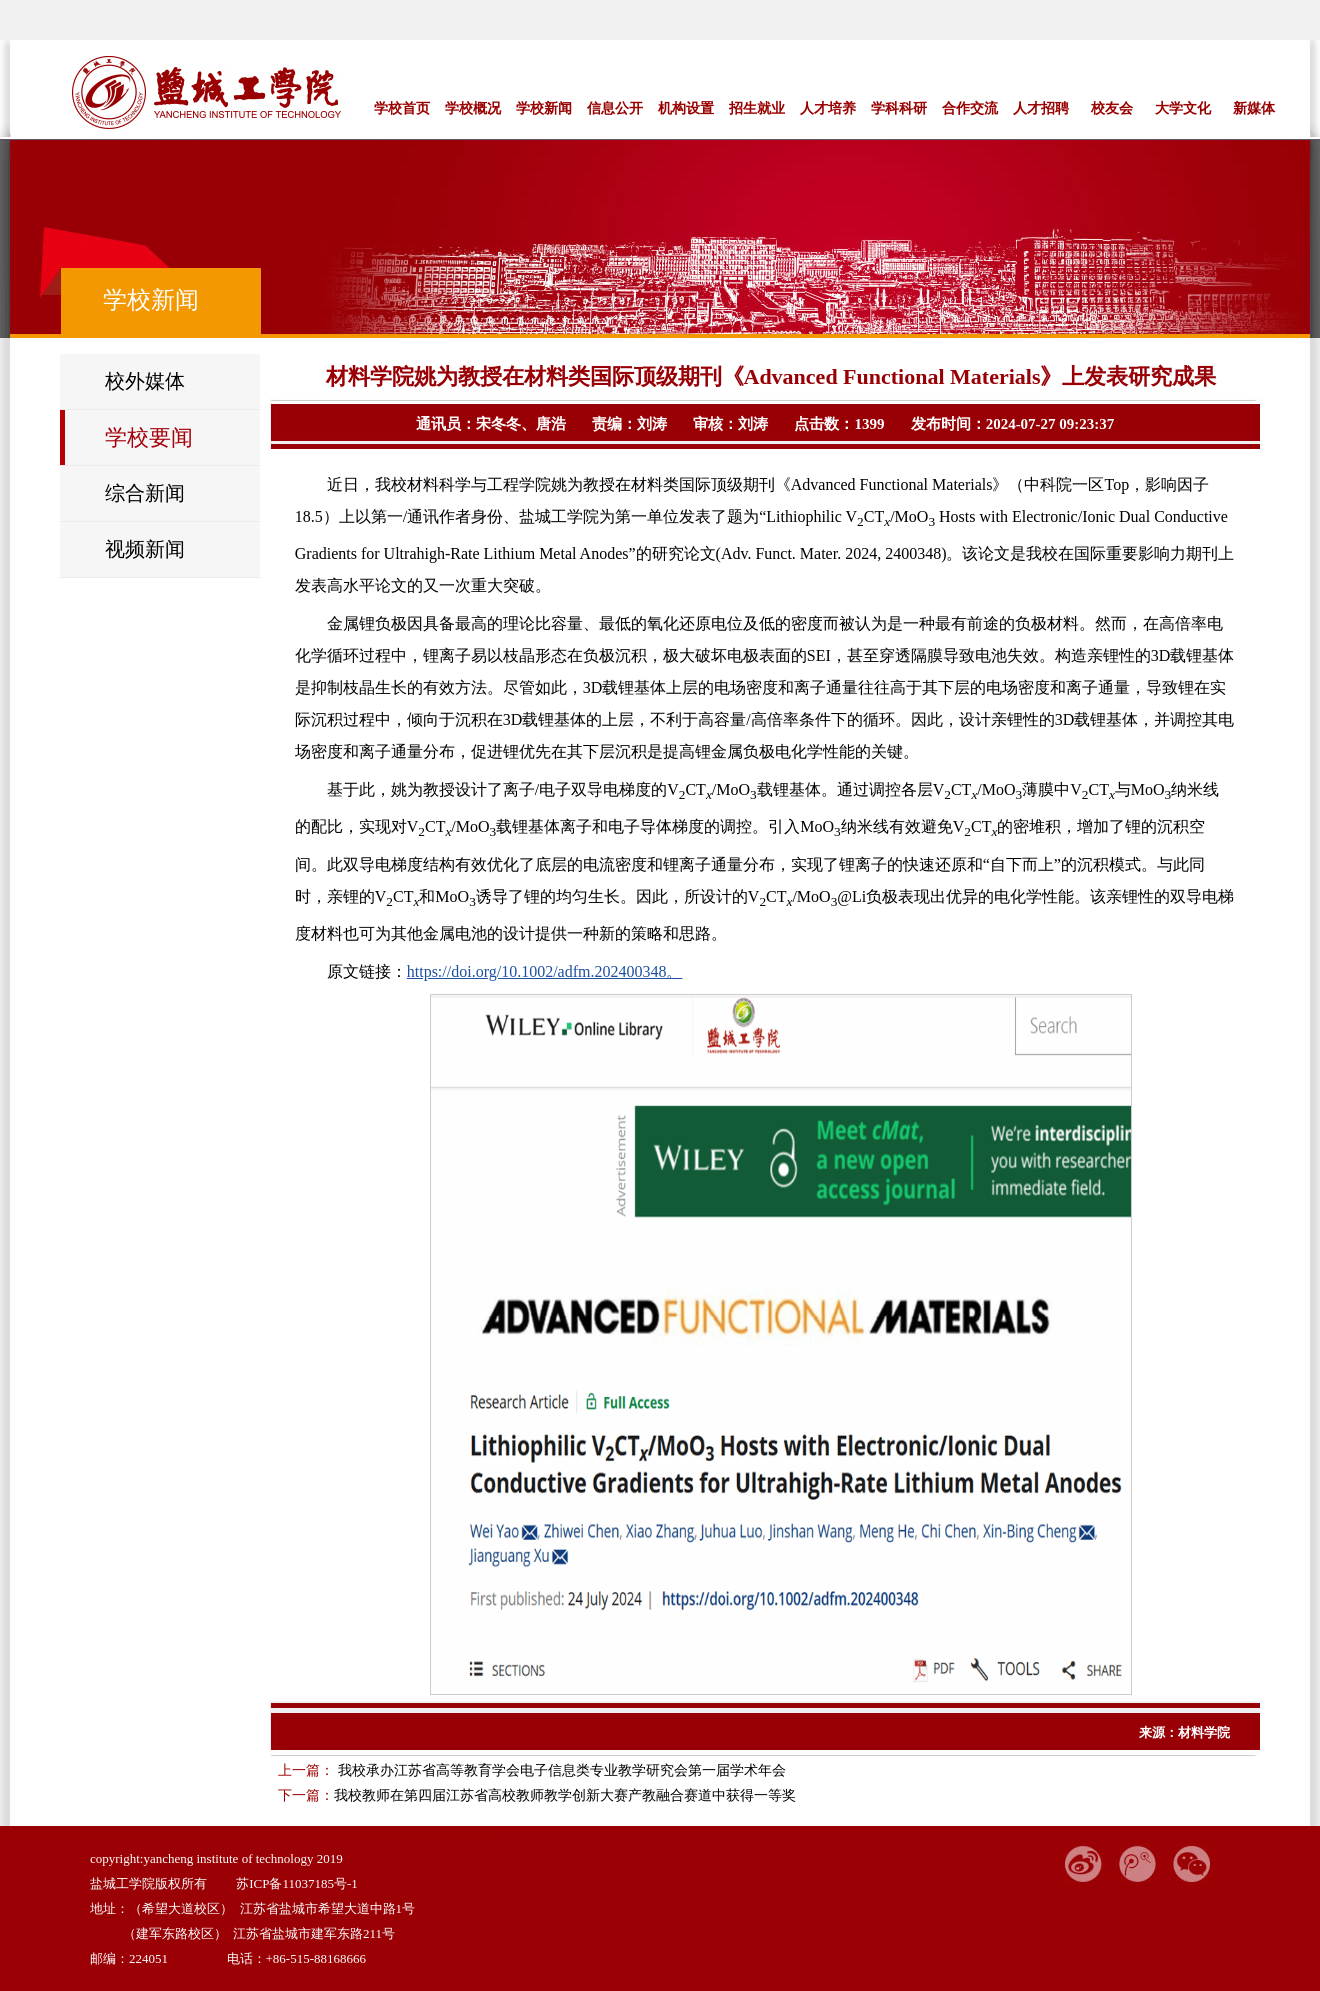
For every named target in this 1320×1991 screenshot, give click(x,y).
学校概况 (473, 108)
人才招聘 (1041, 108)
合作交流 (970, 108)
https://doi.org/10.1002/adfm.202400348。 (545, 971)
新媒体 (1254, 108)
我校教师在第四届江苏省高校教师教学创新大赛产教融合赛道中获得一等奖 (565, 1795)
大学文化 (1183, 108)
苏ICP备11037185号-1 (297, 1883)
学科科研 (899, 108)
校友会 (1112, 108)
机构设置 (686, 108)
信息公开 (615, 108)
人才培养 (828, 108)
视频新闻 (145, 549)
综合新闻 (145, 493)
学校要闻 (149, 437)
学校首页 (402, 108)
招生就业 (757, 108)
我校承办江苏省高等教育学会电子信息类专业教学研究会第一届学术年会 (560, 1770)
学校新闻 (544, 108)
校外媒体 (145, 381)
